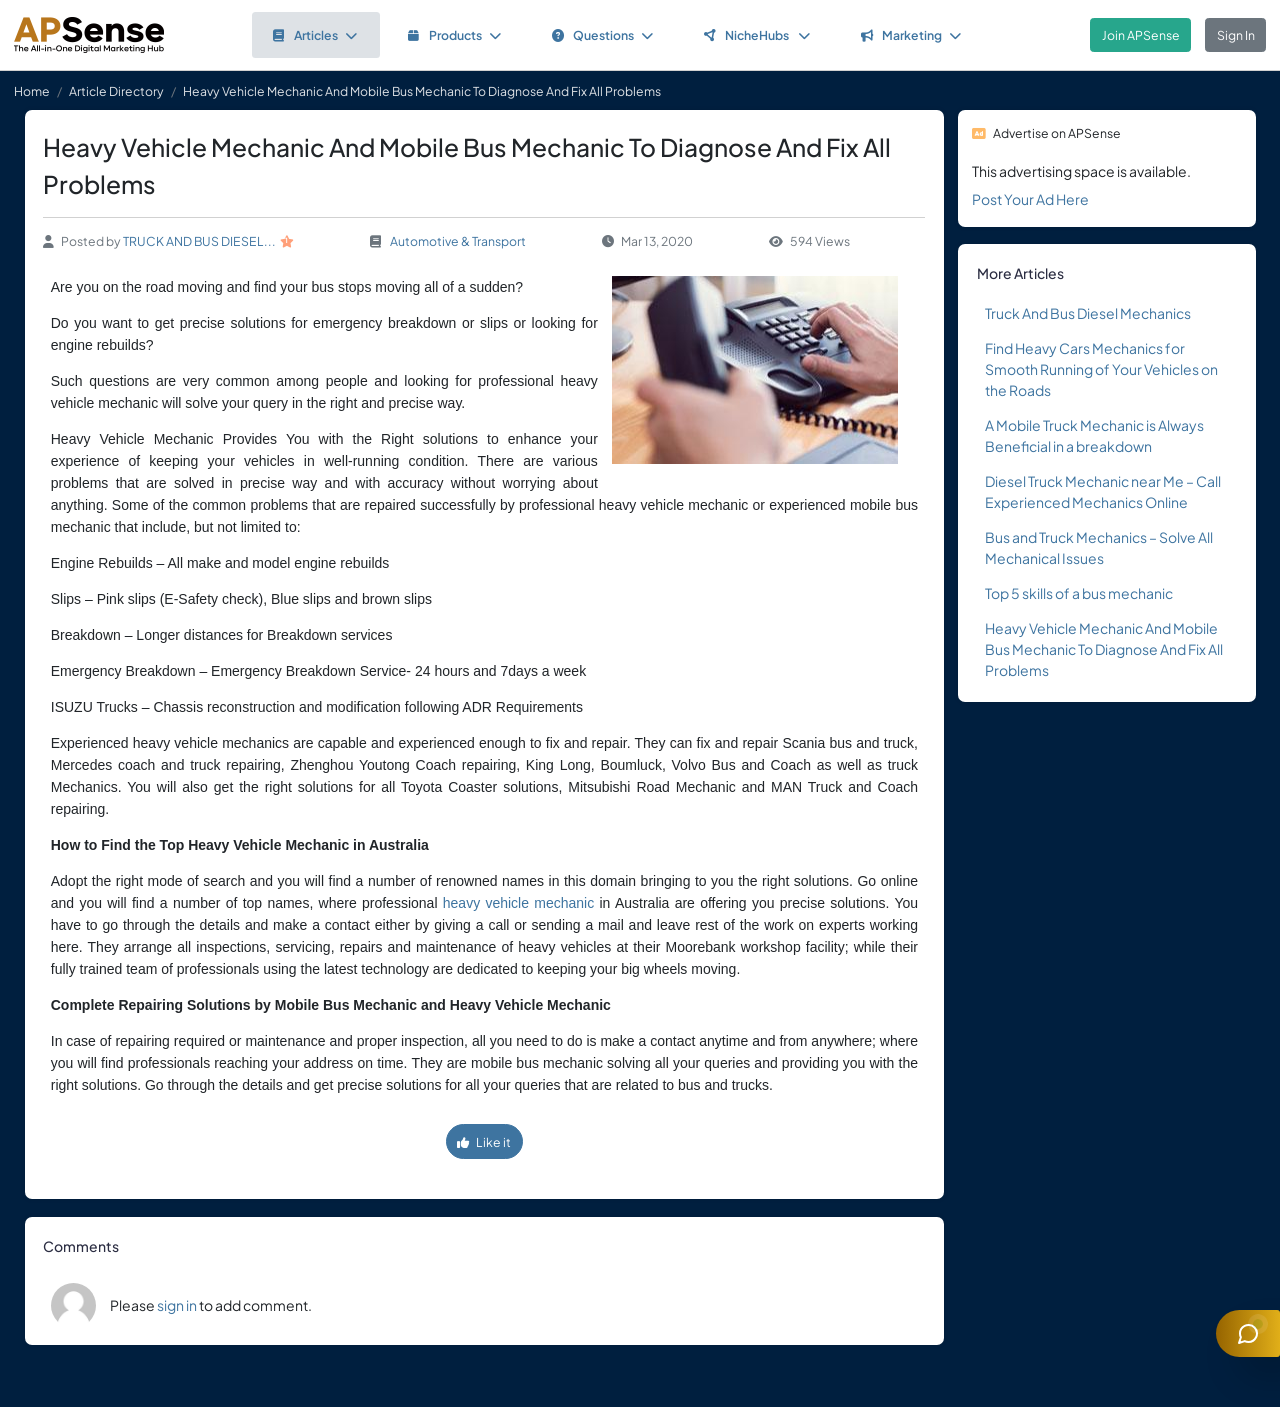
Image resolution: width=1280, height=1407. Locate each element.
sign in (177, 1305)
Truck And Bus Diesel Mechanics (1088, 313)
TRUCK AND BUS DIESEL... (199, 241)
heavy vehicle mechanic (518, 903)
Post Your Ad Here (1030, 199)
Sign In (1236, 35)
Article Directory (116, 91)
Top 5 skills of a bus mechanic (1079, 593)
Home (32, 91)
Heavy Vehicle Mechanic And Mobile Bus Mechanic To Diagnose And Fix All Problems (1104, 649)
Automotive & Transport (458, 241)
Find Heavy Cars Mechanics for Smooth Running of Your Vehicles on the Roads (1101, 369)
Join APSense (1141, 35)
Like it (484, 1142)
